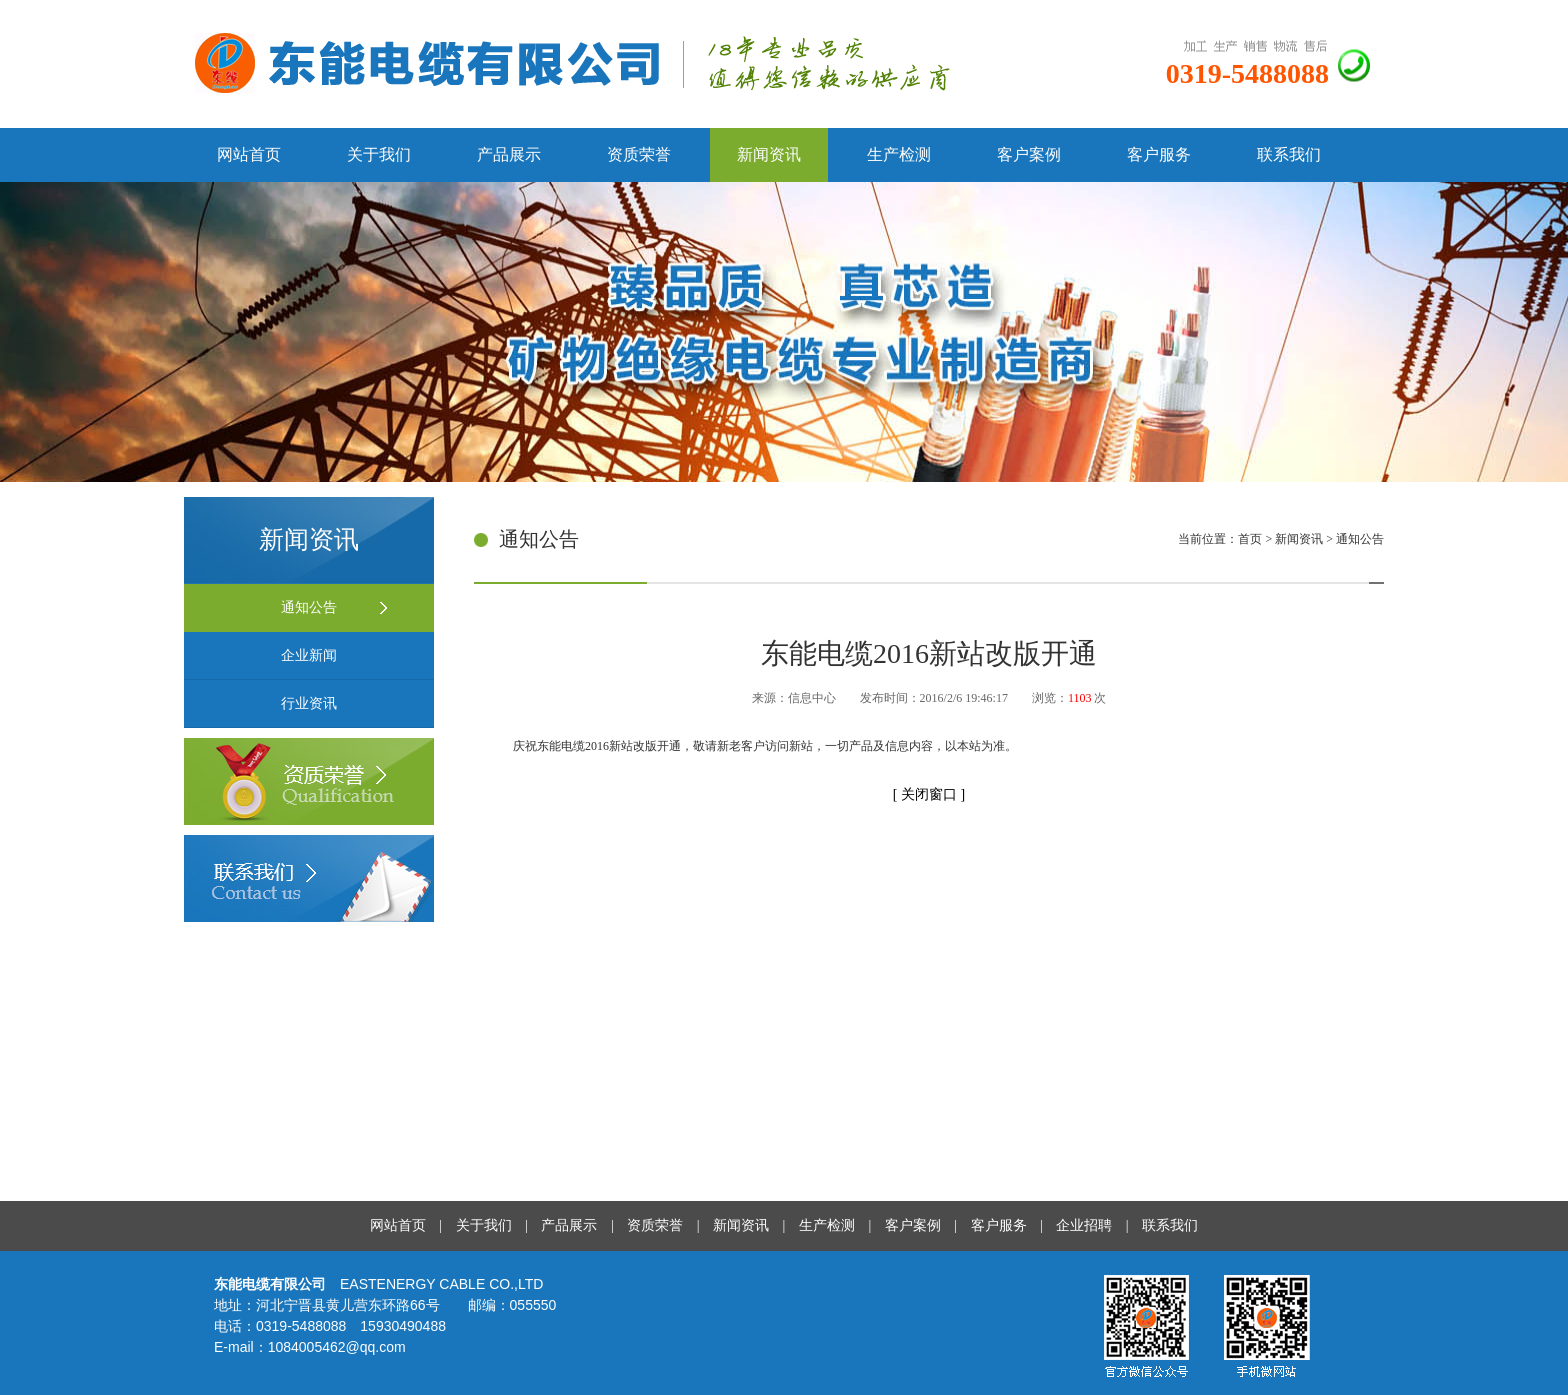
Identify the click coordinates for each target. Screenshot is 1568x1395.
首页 (1251, 539)
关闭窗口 (931, 794)
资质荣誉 (639, 154)
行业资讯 (309, 703)
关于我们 (379, 154)
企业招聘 (1084, 1225)
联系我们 (1289, 154)
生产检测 (899, 154)
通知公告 (309, 607)
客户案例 (1029, 154)
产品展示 (509, 154)
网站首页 (249, 154)
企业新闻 (309, 655)
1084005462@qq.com (337, 1347)
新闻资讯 (769, 154)
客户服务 (1159, 154)
